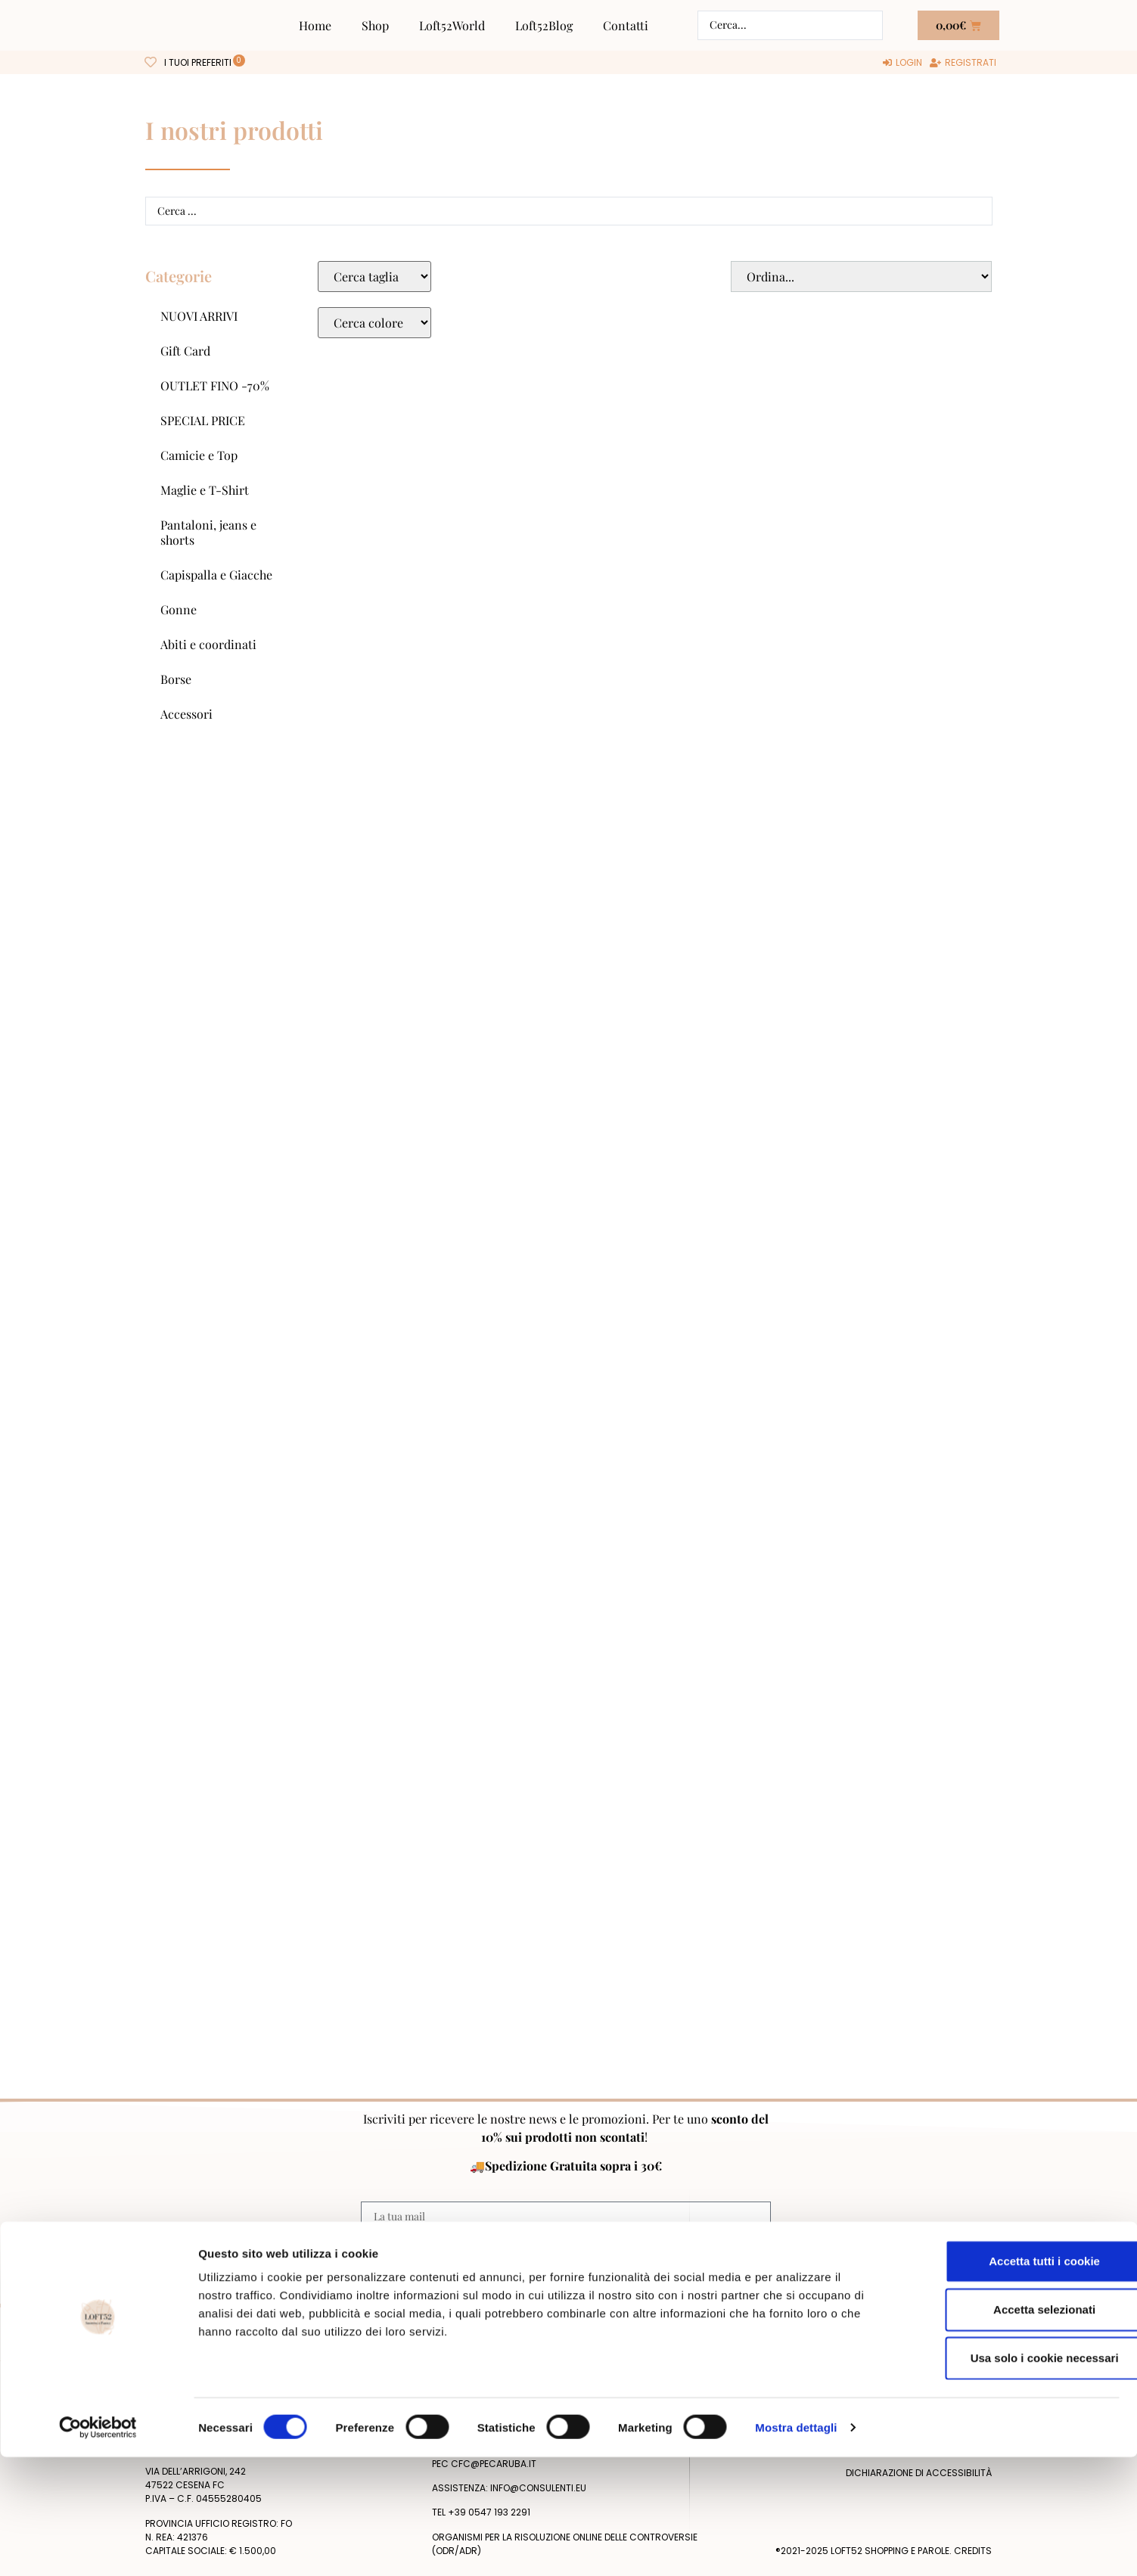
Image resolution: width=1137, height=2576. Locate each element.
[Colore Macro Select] (374, 322)
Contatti (625, 25)
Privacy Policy (722, 2249)
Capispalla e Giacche (216, 575)
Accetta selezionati (1010, 2428)
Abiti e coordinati (208, 644)
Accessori (186, 714)
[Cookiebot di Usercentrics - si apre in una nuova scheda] (98, 2546)
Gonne (178, 609)
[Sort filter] (861, 276)
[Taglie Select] (374, 276)
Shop (375, 25)
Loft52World (452, 25)
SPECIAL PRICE (202, 420)
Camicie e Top (199, 455)
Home (315, 25)
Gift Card (185, 351)
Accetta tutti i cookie (1011, 2379)
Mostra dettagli (796, 2546)
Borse (175, 679)
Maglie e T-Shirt (204, 490)
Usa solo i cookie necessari (1011, 2476)
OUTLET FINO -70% (214, 385)
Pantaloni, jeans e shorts (208, 532)
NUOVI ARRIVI (199, 316)
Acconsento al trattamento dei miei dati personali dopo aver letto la (564, 2249)
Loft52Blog (544, 25)
